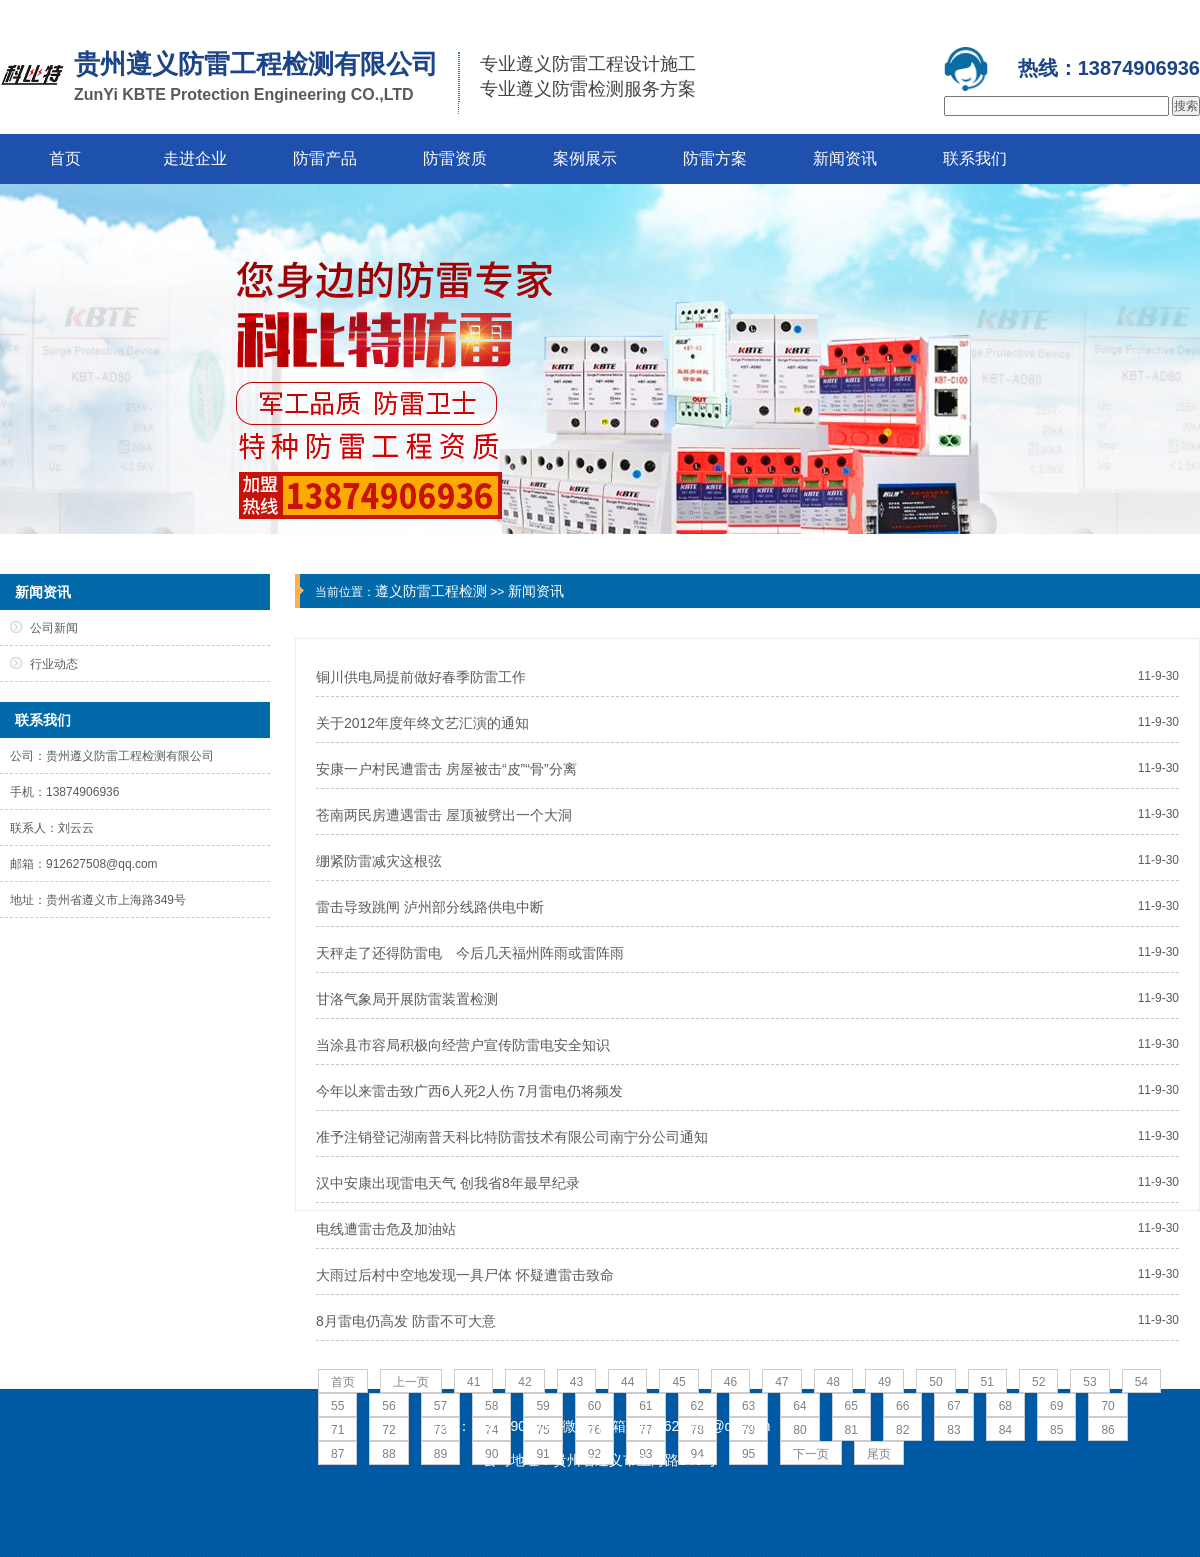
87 (337, 1454)
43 (576, 1382)
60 (594, 1406)
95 (748, 1454)
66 (902, 1406)
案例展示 (585, 158)
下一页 (811, 1454)
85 (1056, 1430)
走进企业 (195, 158)
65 (851, 1406)
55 (337, 1406)
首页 (65, 158)
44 (627, 1382)
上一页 (411, 1382)
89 (440, 1454)
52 (1038, 1382)
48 (833, 1382)
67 (953, 1406)
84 (1005, 1430)
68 (1005, 1406)
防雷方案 (715, 158)
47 (781, 1382)
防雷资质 (455, 158)
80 (799, 1430)
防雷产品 (325, 158)
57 (440, 1406)
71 (337, 1430)
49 (884, 1382)
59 (542, 1406)
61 (645, 1406)
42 (524, 1382)
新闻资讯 (845, 158)
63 (748, 1406)
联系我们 (975, 158)
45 (678, 1382)
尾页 (879, 1454)
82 (902, 1430)
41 (473, 1382)
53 (1089, 1382)
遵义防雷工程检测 (431, 591)
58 (491, 1406)
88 (388, 1454)
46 (730, 1382)
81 (851, 1430)
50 (935, 1382)
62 (697, 1406)
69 (1056, 1406)
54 (1141, 1382)
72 (388, 1430)
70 (1107, 1406)
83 (953, 1430)
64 (799, 1406)
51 (987, 1382)
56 (388, 1406)
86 (1107, 1430)
